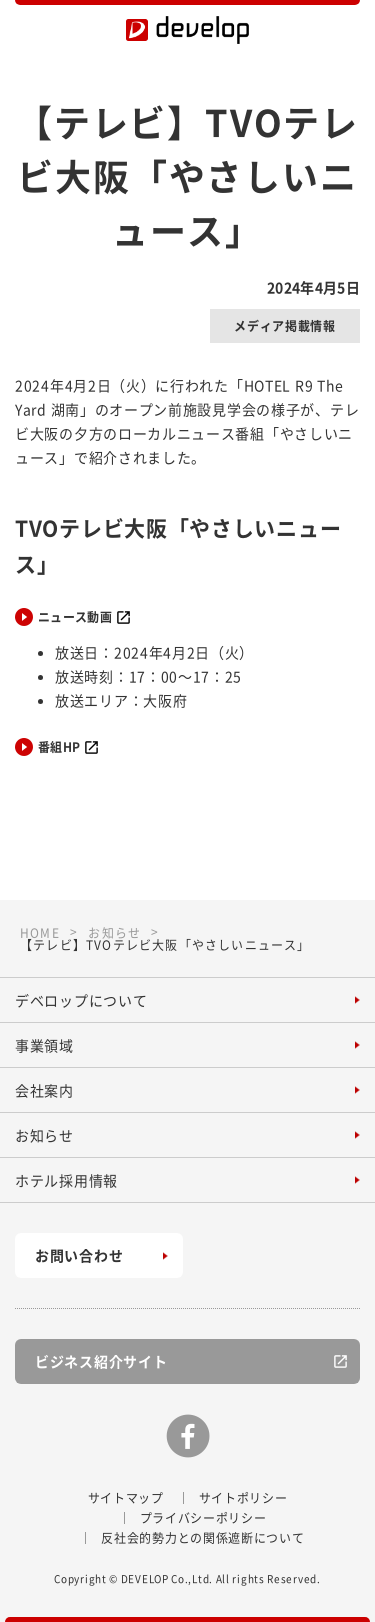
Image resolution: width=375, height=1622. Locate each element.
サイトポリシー (243, 1498)
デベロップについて (81, 1000)
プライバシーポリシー (203, 1518)
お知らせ (44, 1135)
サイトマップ (126, 1498)
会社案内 (44, 1090)
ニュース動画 (75, 617)
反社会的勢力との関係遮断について (202, 1538)
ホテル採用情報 (66, 1180)
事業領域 (44, 1045)
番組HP (59, 747)
